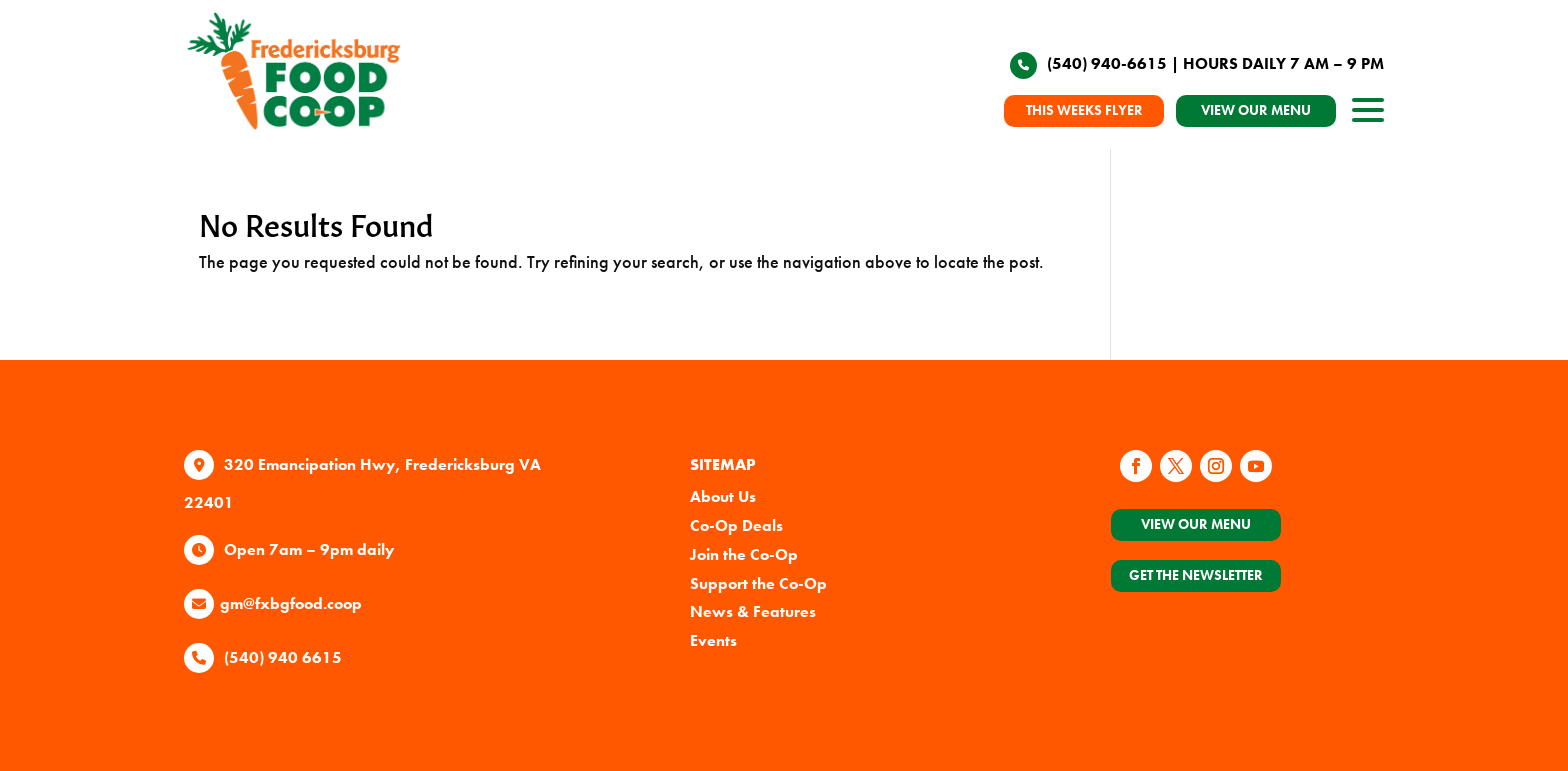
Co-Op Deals (736, 525)
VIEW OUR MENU (1256, 110)
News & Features (753, 611)
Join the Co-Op (744, 554)
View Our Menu (1196, 524)
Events (713, 640)
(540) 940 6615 (283, 657)
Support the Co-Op (758, 583)
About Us (723, 496)
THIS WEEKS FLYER (1084, 110)
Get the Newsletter (1196, 575)
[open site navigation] (1368, 115)
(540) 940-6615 (1107, 63)
